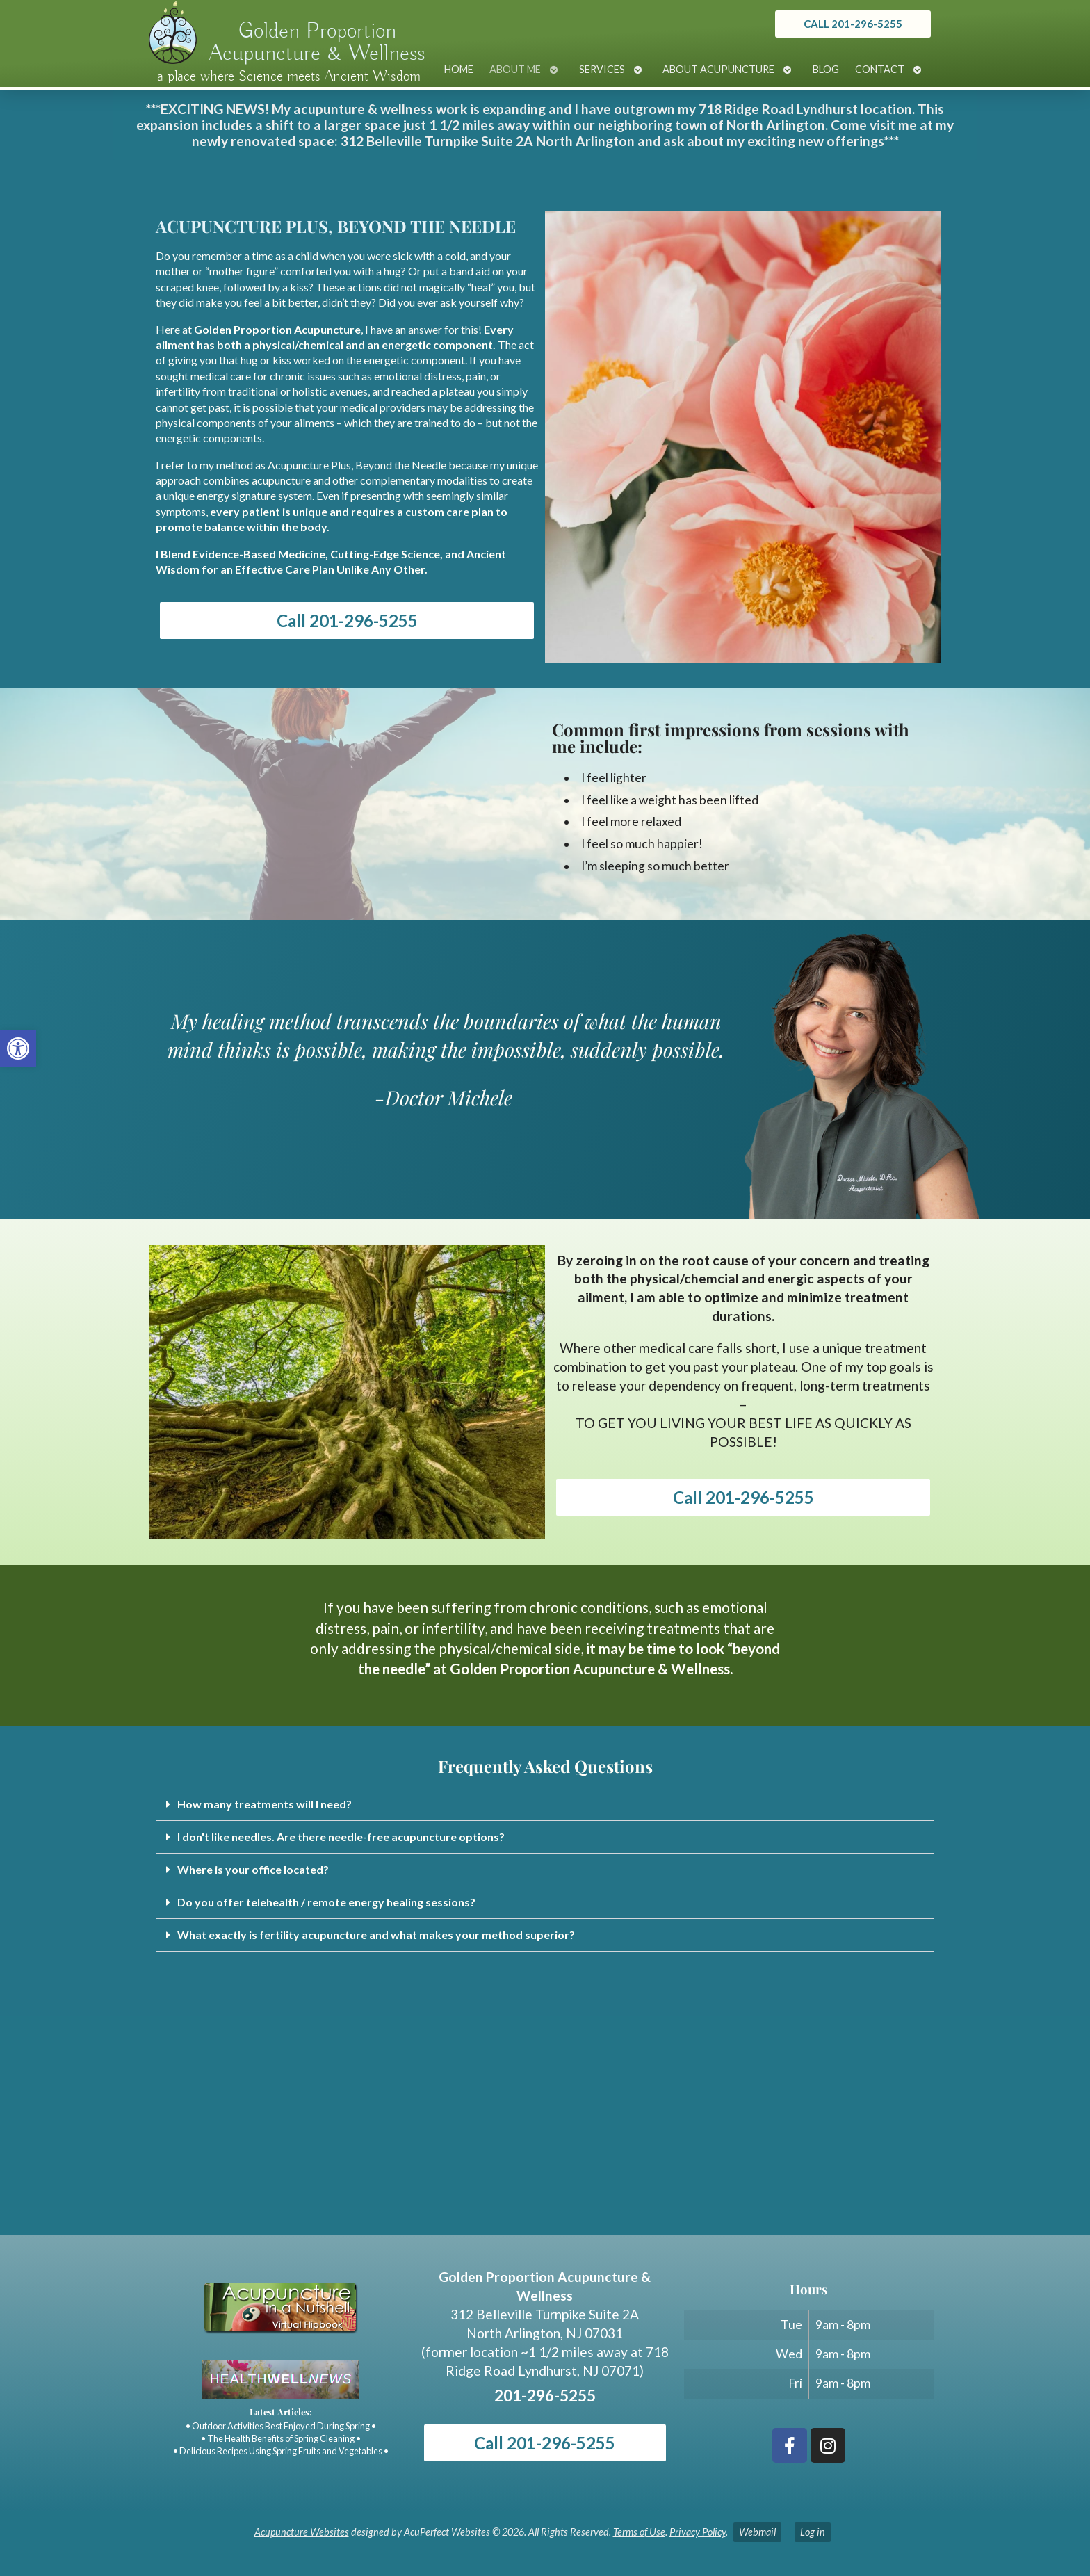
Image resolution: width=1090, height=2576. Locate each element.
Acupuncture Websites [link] (301, 2532)
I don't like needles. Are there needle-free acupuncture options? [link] (341, 1836)
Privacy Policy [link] (697, 2532)
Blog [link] (826, 69)
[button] (545, 1804)
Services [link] (602, 69)
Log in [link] (812, 2532)
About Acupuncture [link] (718, 69)
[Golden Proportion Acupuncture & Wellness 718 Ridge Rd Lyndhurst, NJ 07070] (545, 2131)
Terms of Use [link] (639, 2532)
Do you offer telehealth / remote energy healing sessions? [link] (326, 1902)
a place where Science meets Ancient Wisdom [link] (289, 76)
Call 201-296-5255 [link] (347, 620)
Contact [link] (879, 69)
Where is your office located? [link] (253, 1869)
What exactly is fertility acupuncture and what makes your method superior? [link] (376, 1934)
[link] (18, 1048)
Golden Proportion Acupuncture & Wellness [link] (317, 42)
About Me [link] (515, 69)
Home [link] (458, 69)
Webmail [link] (757, 2532)
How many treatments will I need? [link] (264, 1804)
